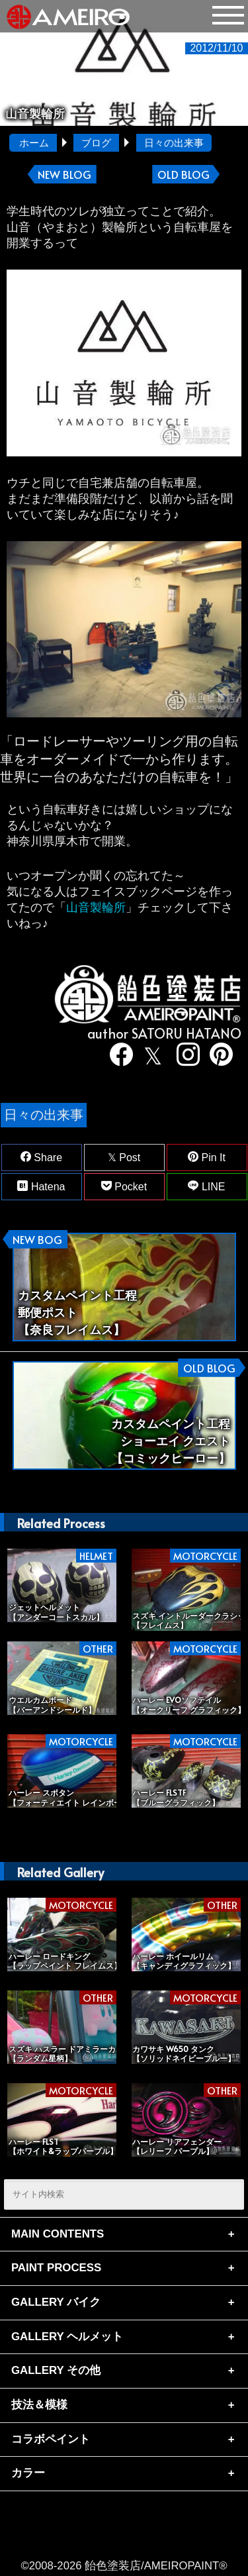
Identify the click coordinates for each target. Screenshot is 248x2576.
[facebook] (117, 1056)
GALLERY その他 (56, 2370)
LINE (206, 1186)
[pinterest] (216, 1056)
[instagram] (183, 1056)
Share (41, 1157)
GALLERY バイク (56, 2302)
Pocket (124, 1186)
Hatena (41, 1186)
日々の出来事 (174, 142)
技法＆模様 (39, 2404)
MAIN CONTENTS (57, 2234)
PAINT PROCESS (56, 2267)
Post (124, 1157)
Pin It (207, 1157)
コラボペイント (50, 2439)
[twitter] (150, 1056)
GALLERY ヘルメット (67, 2336)
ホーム (34, 142)
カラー (28, 2473)
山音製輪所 (96, 907)
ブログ (96, 142)
